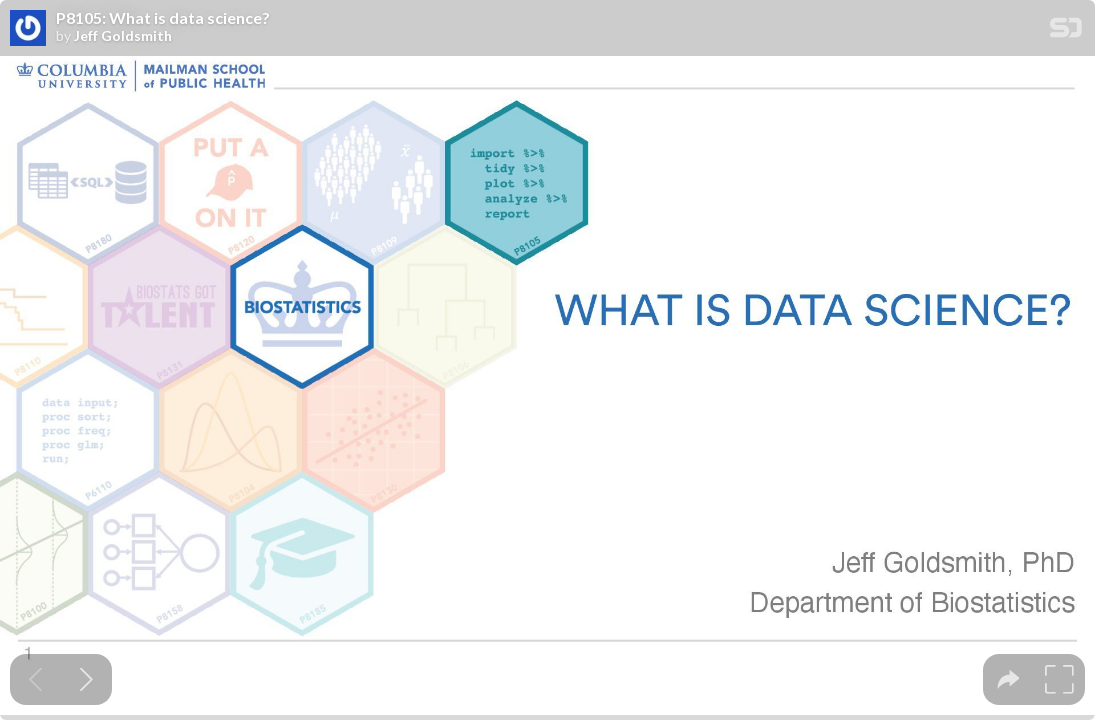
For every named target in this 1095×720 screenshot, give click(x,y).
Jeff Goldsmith (123, 36)
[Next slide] (86, 679)
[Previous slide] (35, 679)
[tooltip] (1008, 679)
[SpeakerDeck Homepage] (1066, 31)
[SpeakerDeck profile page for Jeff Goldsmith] (28, 29)
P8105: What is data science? (163, 18)
